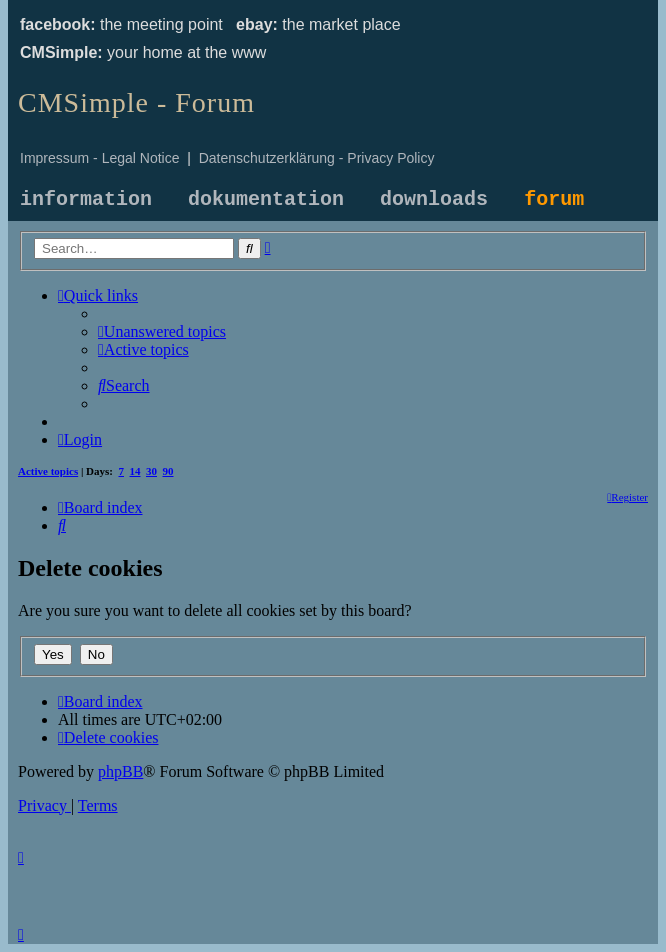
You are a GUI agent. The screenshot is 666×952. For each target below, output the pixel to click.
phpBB (120, 771)
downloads (434, 199)
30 (151, 471)
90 (168, 471)
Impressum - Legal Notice (100, 158)
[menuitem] (162, 331)
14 (135, 471)
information (86, 199)
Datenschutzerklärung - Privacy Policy (317, 158)
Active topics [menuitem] (48, 471)
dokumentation (266, 199)
